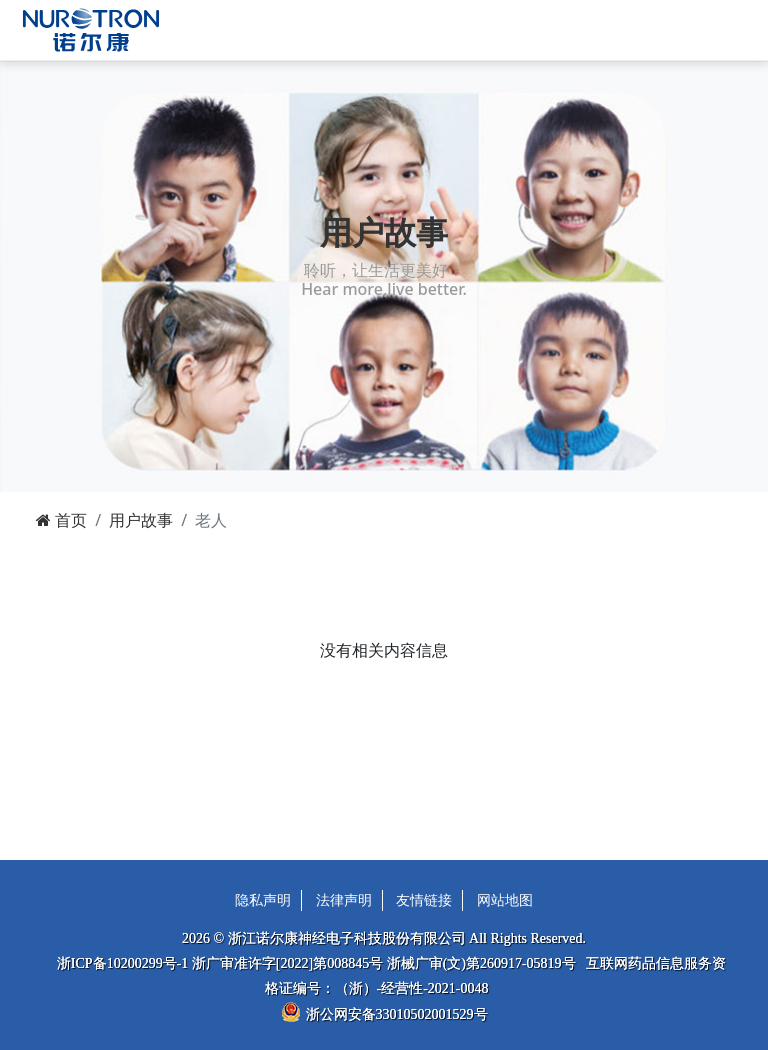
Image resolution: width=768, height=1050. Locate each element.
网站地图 (505, 900)
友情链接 (424, 900)
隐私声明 (263, 900)
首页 (61, 520)
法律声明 (344, 900)
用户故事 (141, 520)
